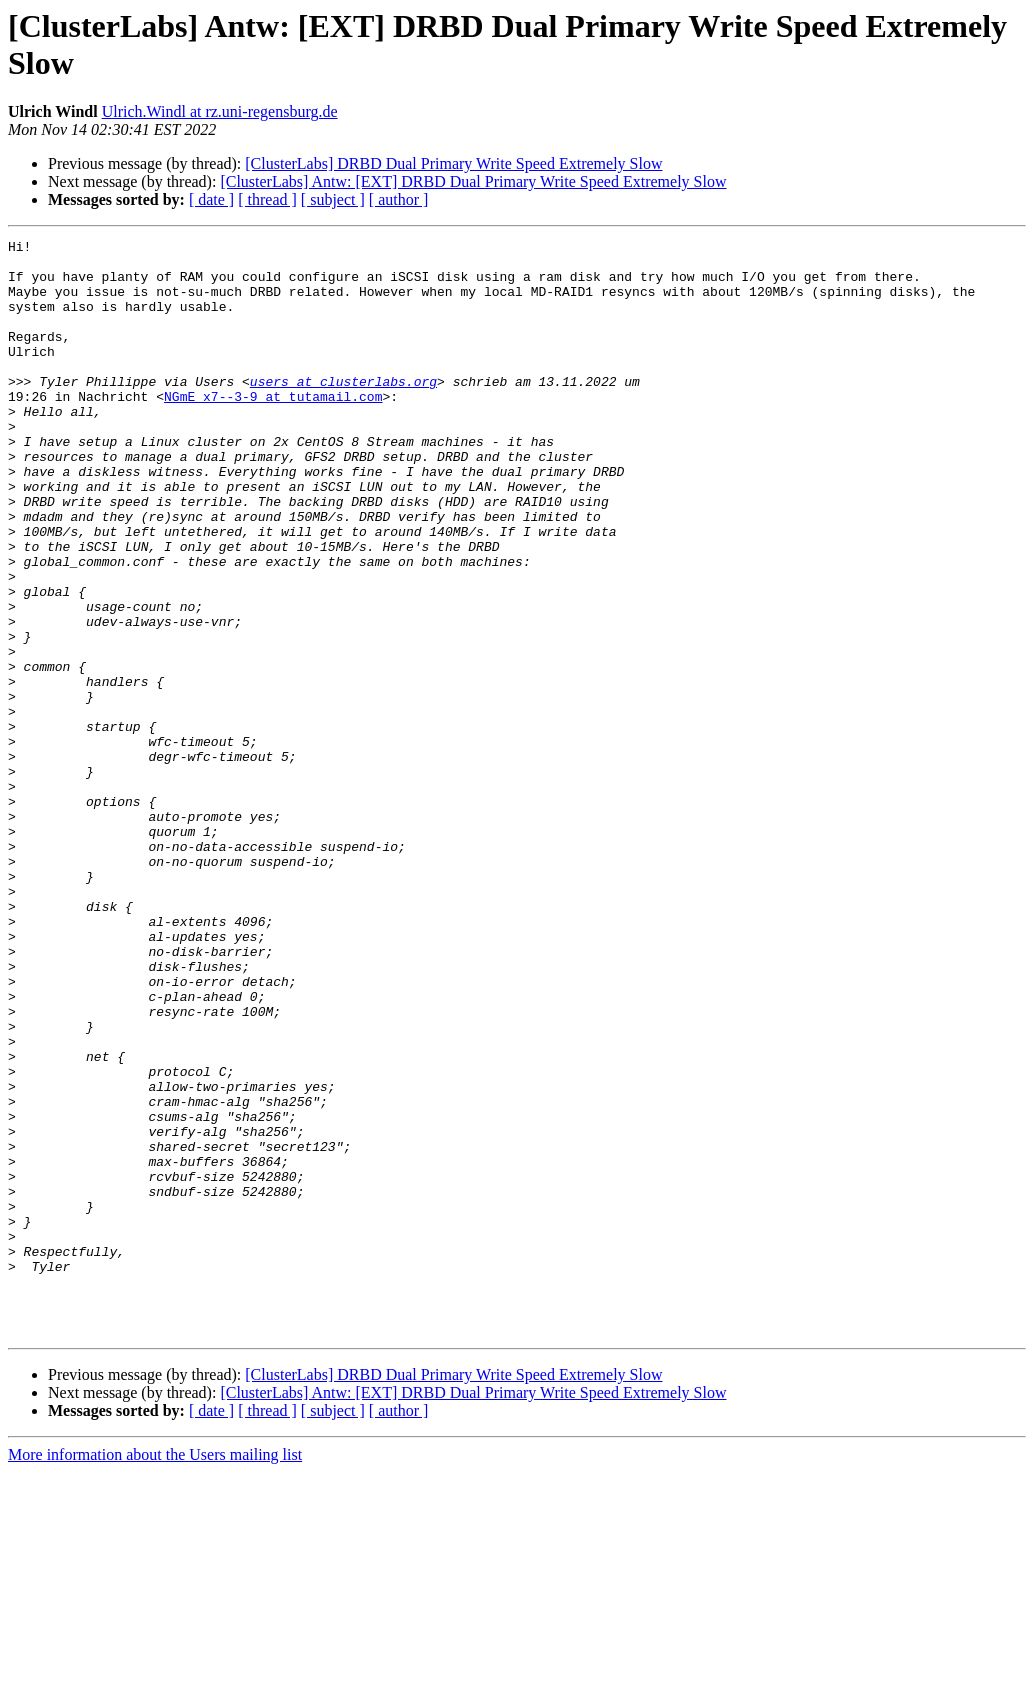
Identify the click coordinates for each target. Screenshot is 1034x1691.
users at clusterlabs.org (343, 411)
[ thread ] (267, 199)
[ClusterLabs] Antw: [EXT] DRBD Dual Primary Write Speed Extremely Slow (473, 181)
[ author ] (399, 199)
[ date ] (211, 199)
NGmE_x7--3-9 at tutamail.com (273, 429)
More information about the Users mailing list (155, 1673)
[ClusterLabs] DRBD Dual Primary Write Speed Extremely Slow (453, 163)
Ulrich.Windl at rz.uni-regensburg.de (220, 111)
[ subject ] (333, 199)
